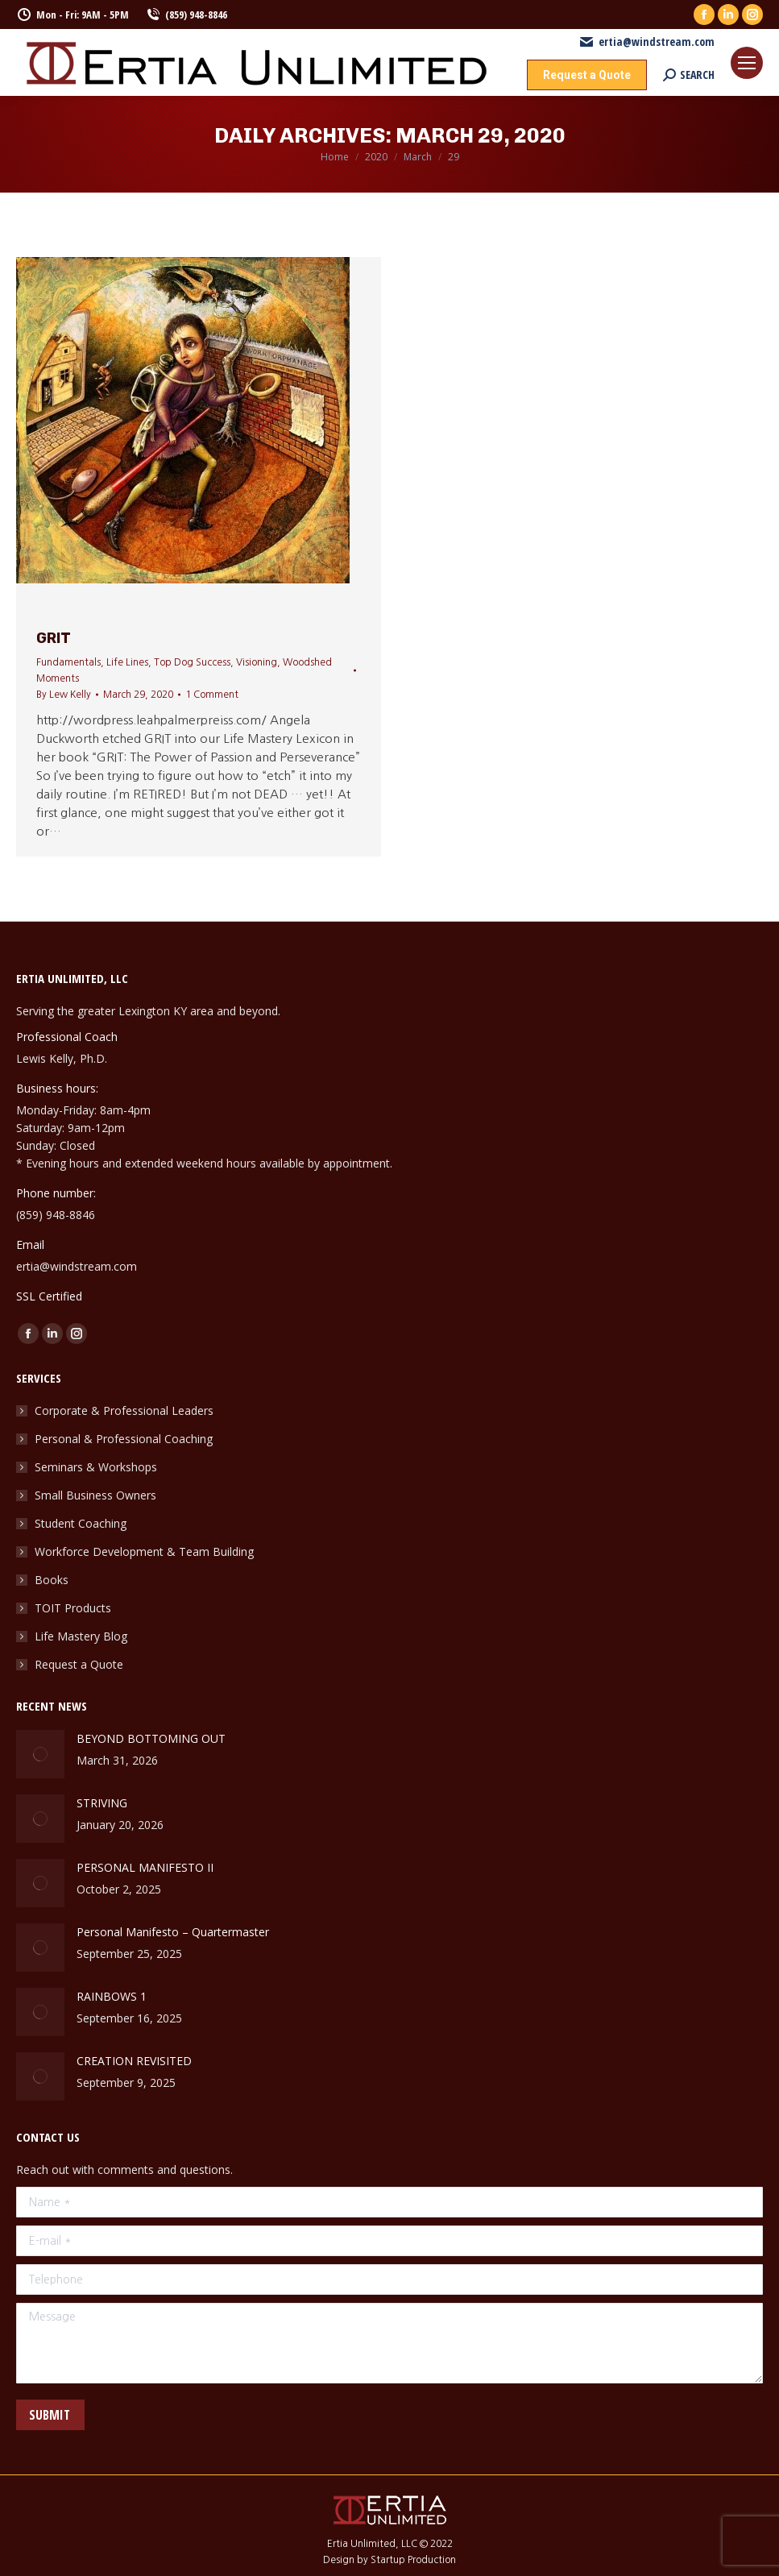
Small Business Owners (95, 1495)
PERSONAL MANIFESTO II (145, 1867)
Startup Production (413, 2560)
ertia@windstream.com (646, 42)
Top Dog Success (192, 662)
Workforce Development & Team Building (144, 1551)
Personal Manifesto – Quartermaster (173, 1931)
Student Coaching (80, 1523)
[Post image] (40, 1754)
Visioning (256, 662)
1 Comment (211, 694)
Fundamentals (68, 662)
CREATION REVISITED (134, 2060)
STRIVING (104, 1803)
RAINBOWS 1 (112, 1996)
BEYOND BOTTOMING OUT (151, 1738)
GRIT (53, 638)
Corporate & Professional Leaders (124, 1410)
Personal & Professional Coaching (124, 1438)
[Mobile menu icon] (747, 63)
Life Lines (127, 662)
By (63, 694)
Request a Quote (79, 1664)
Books (51, 1579)
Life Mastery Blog (81, 1636)
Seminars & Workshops (96, 1467)
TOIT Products (73, 1608)
